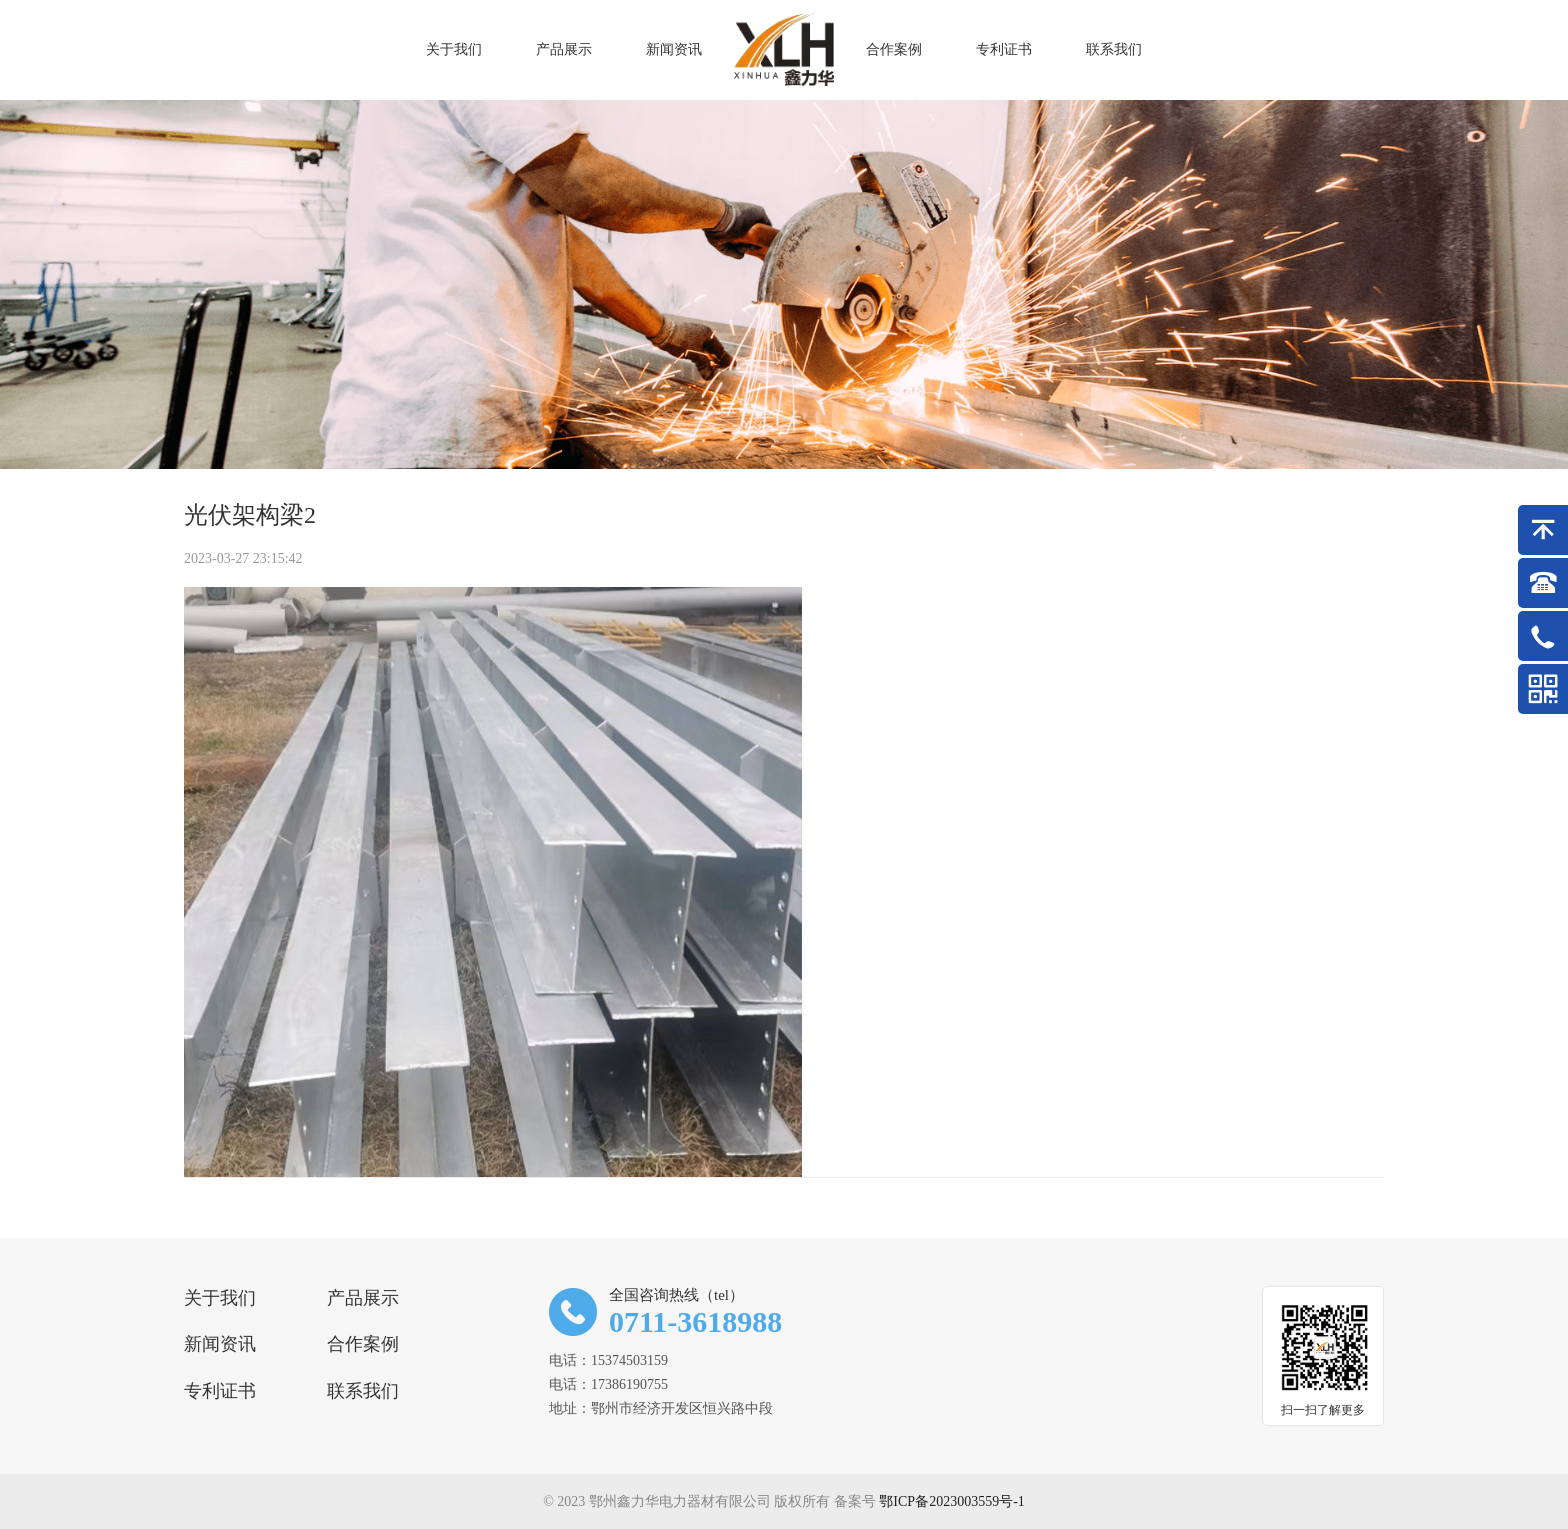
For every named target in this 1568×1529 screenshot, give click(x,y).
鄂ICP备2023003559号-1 (951, 1501)
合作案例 (363, 1344)
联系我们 (363, 1391)
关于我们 (220, 1298)
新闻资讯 (220, 1344)
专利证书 (220, 1391)
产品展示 (363, 1298)
